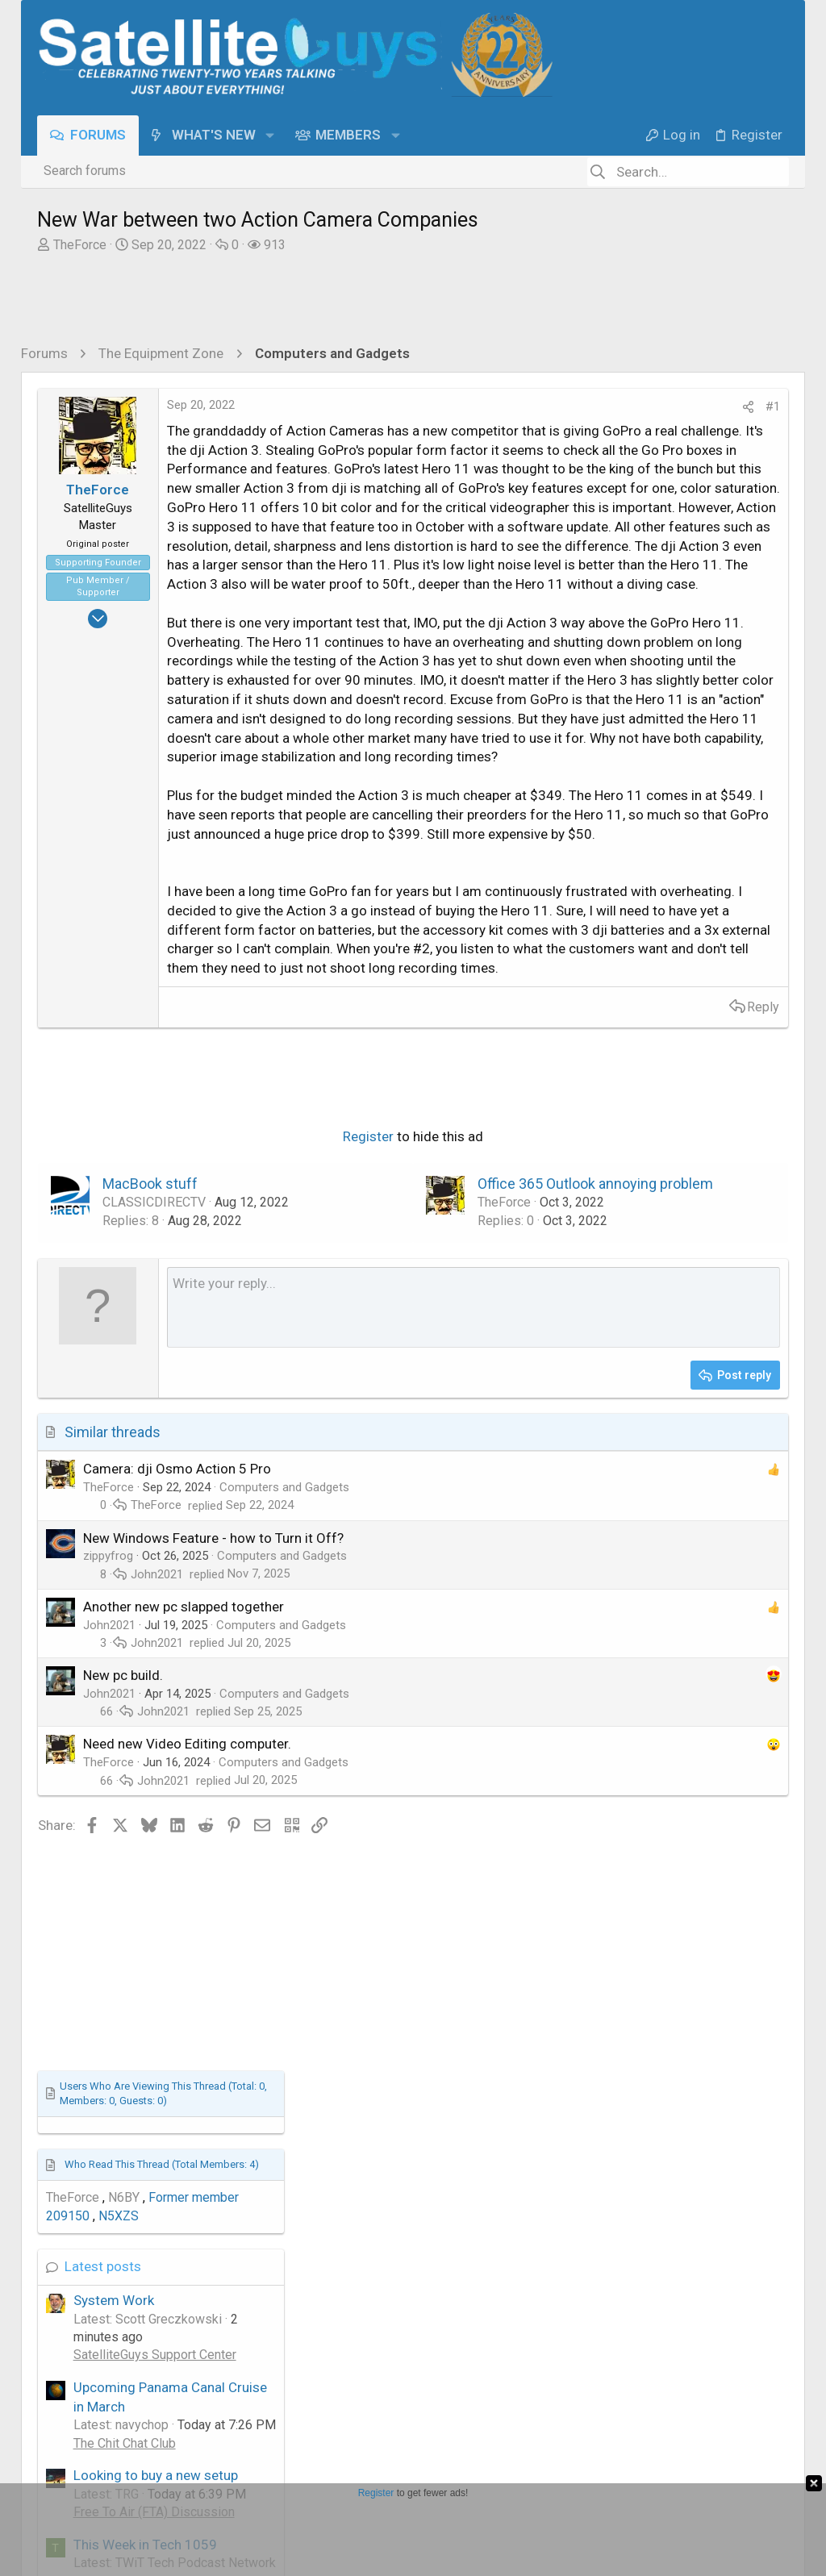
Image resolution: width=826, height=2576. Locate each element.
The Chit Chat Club (629, 976)
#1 (510, 406)
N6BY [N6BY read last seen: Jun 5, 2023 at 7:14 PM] (628, 730)
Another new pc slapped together (183, 2125)
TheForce (79, 244)
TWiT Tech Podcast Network (658, 1132)
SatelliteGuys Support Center (659, 887)
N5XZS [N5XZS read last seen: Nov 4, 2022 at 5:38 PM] (623, 749)
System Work (618, 833)
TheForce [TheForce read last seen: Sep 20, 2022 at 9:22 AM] (576, 730)
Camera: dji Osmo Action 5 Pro (177, 1988)
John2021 (157, 2093)
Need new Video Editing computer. (187, 2263)
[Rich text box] (343, 1826)
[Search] (688, 171)
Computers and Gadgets (284, 2006)
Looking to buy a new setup (660, 1008)
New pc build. (123, 2194)
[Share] (486, 407)
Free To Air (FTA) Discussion (658, 1044)
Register (236, 1636)
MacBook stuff (150, 1683)
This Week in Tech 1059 (649, 1077)
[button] (269, 135)
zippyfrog (108, 2075)
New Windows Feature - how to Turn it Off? (213, 2057)
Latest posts (607, 799)
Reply (501, 1352)
